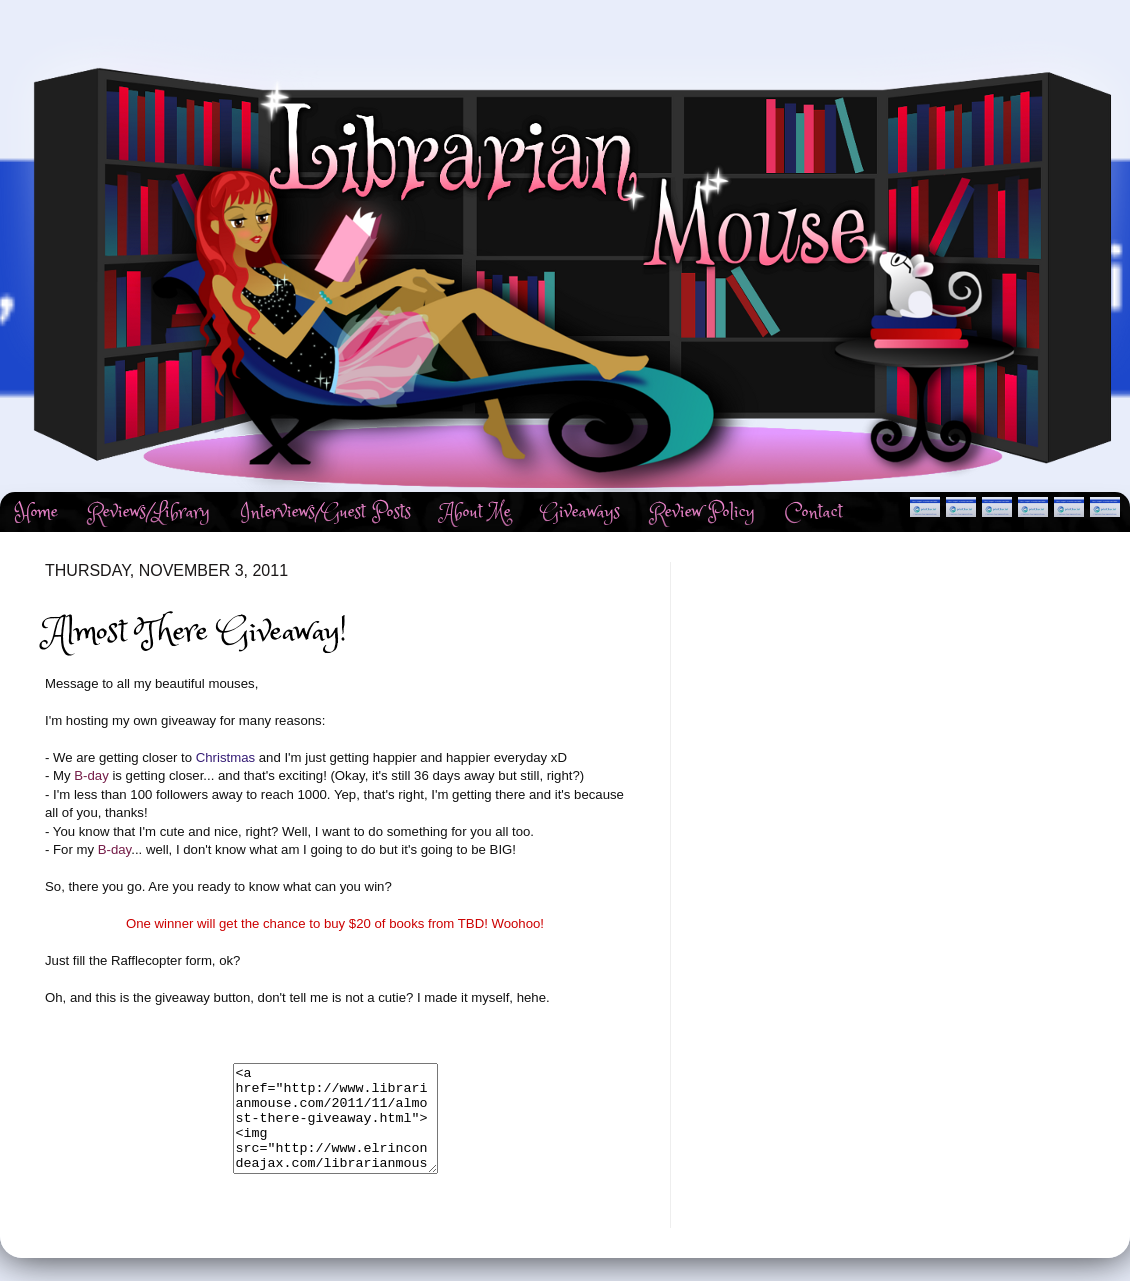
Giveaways (580, 512)
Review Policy (702, 512)
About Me (476, 512)
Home (36, 512)
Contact (814, 512)
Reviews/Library (149, 512)
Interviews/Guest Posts (325, 512)
